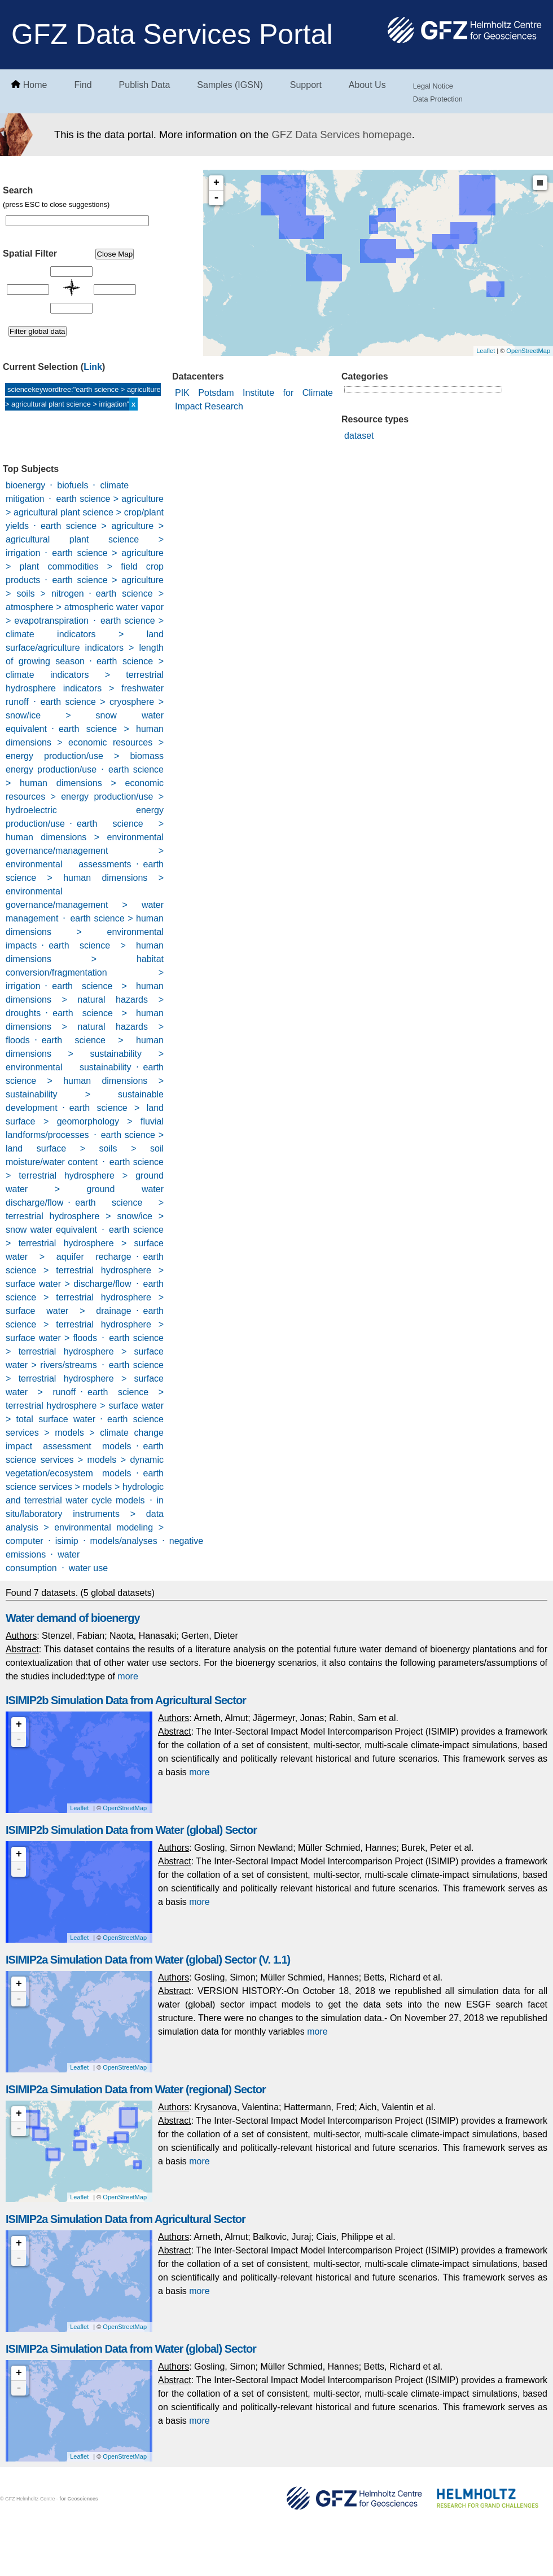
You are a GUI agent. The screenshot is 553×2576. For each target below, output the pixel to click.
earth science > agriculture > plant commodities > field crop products (85, 566)
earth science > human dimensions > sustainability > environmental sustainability (85, 1053)
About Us (367, 85)
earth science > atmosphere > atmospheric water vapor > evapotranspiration (85, 607)
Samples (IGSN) (229, 85)
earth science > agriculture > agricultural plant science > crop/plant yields (85, 512)
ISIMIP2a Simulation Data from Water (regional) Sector (136, 2089)
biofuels (72, 485)
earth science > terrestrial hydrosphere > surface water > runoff (85, 1378)
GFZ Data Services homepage (341, 134)
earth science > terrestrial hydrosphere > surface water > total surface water (85, 1405)
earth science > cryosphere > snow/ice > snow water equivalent (85, 715)
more (127, 1676)
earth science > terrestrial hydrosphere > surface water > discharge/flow (85, 1270)
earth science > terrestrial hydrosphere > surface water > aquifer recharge (85, 1243)
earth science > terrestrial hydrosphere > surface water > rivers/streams (85, 1351)
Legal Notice (433, 86)
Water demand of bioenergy (73, 1618)
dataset (359, 435)
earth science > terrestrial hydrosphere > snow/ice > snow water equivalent (85, 1216)
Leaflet (485, 350)
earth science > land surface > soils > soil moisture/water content (85, 1148)
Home (35, 85)
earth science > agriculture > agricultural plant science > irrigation (85, 539)
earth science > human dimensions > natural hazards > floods (85, 1026)
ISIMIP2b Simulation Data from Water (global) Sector (131, 1830)
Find (82, 85)
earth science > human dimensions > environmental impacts (85, 932)
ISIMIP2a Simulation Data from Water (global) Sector (131, 2349)
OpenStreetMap (528, 350)
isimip (66, 1541)
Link (93, 367)
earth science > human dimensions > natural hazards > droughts (85, 999)
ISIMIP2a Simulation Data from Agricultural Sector (125, 2219)
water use (88, 1568)
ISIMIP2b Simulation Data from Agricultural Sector (126, 1700)
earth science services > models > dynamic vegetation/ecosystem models (85, 1459)
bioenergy (25, 485)
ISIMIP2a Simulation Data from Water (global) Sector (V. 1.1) (148, 1959)
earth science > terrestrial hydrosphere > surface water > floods (85, 1324)
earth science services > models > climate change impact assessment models (85, 1432)
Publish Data (144, 85)
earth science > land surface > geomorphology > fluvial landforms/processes (85, 1121)
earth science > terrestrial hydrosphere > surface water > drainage (85, 1297)
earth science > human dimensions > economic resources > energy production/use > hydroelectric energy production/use (85, 796)
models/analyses (123, 1541)
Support (306, 85)
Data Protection (438, 99)
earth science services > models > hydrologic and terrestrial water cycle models (85, 1486)
